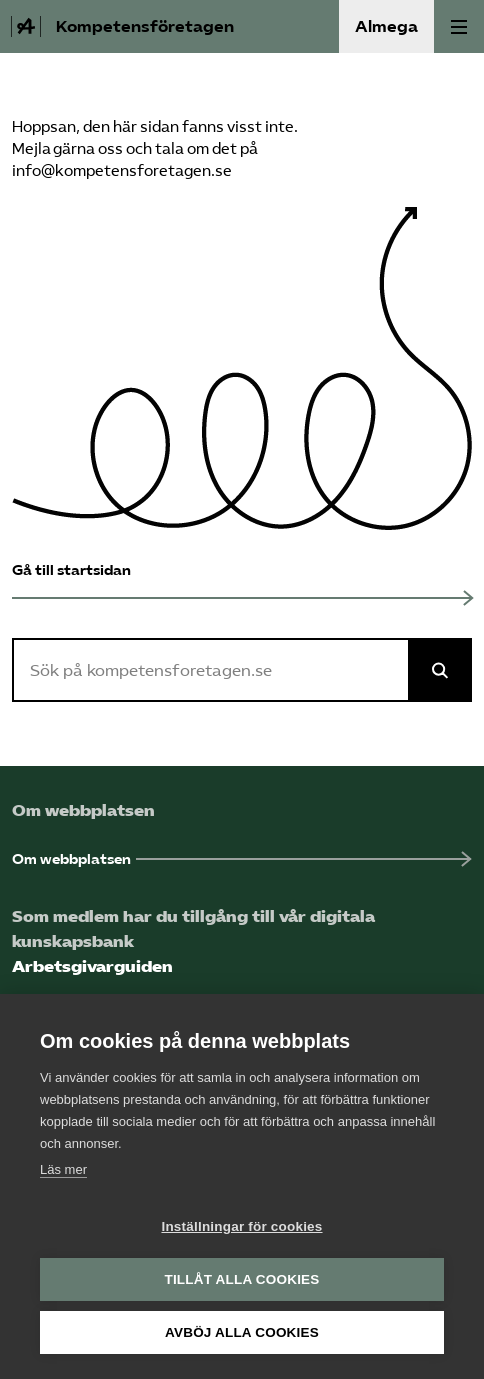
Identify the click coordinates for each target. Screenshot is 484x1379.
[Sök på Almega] (440, 670)
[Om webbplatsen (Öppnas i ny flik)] (242, 859)
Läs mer (63, 1169)
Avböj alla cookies (242, 1332)
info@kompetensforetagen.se (122, 171)
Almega (386, 26)
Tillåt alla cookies (241, 1279)
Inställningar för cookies (241, 1226)
